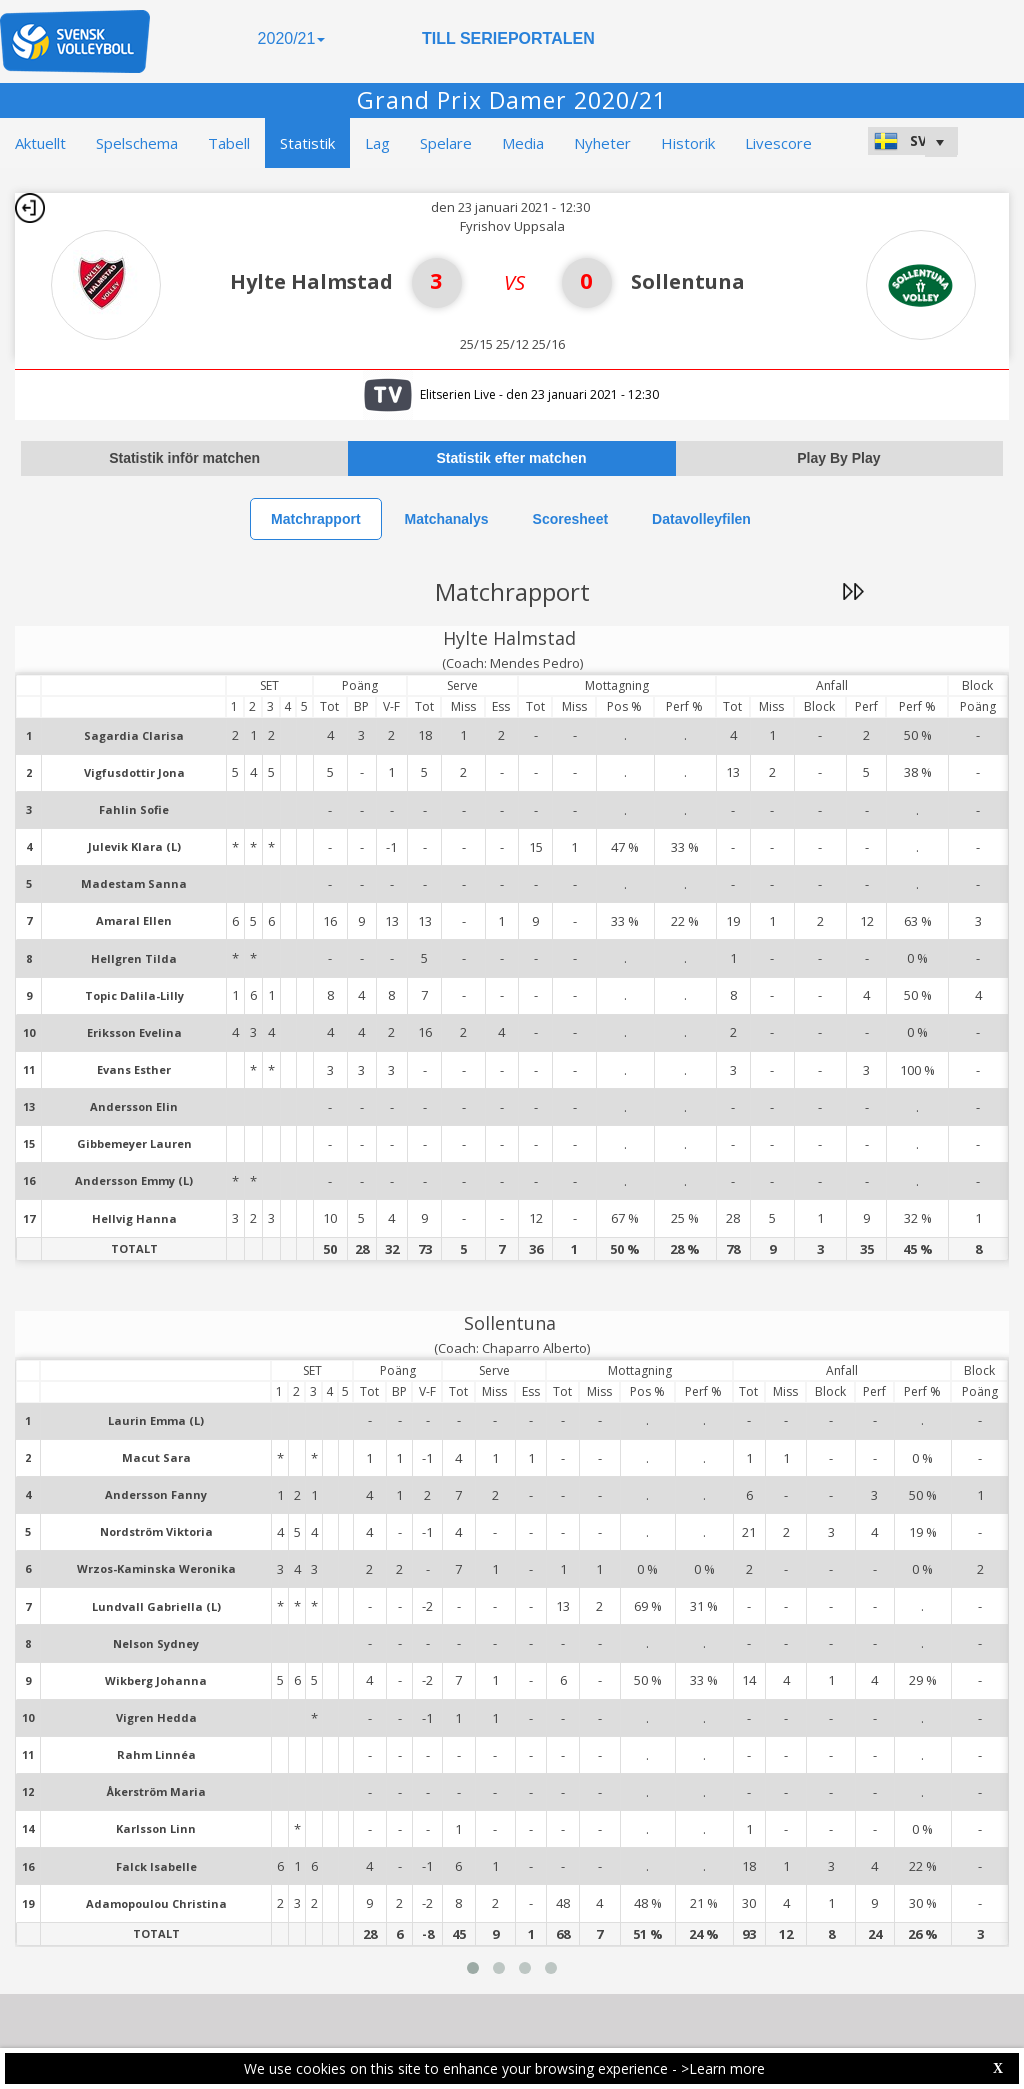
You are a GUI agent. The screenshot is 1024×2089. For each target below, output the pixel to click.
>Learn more (723, 2068)
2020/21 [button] (292, 38)
